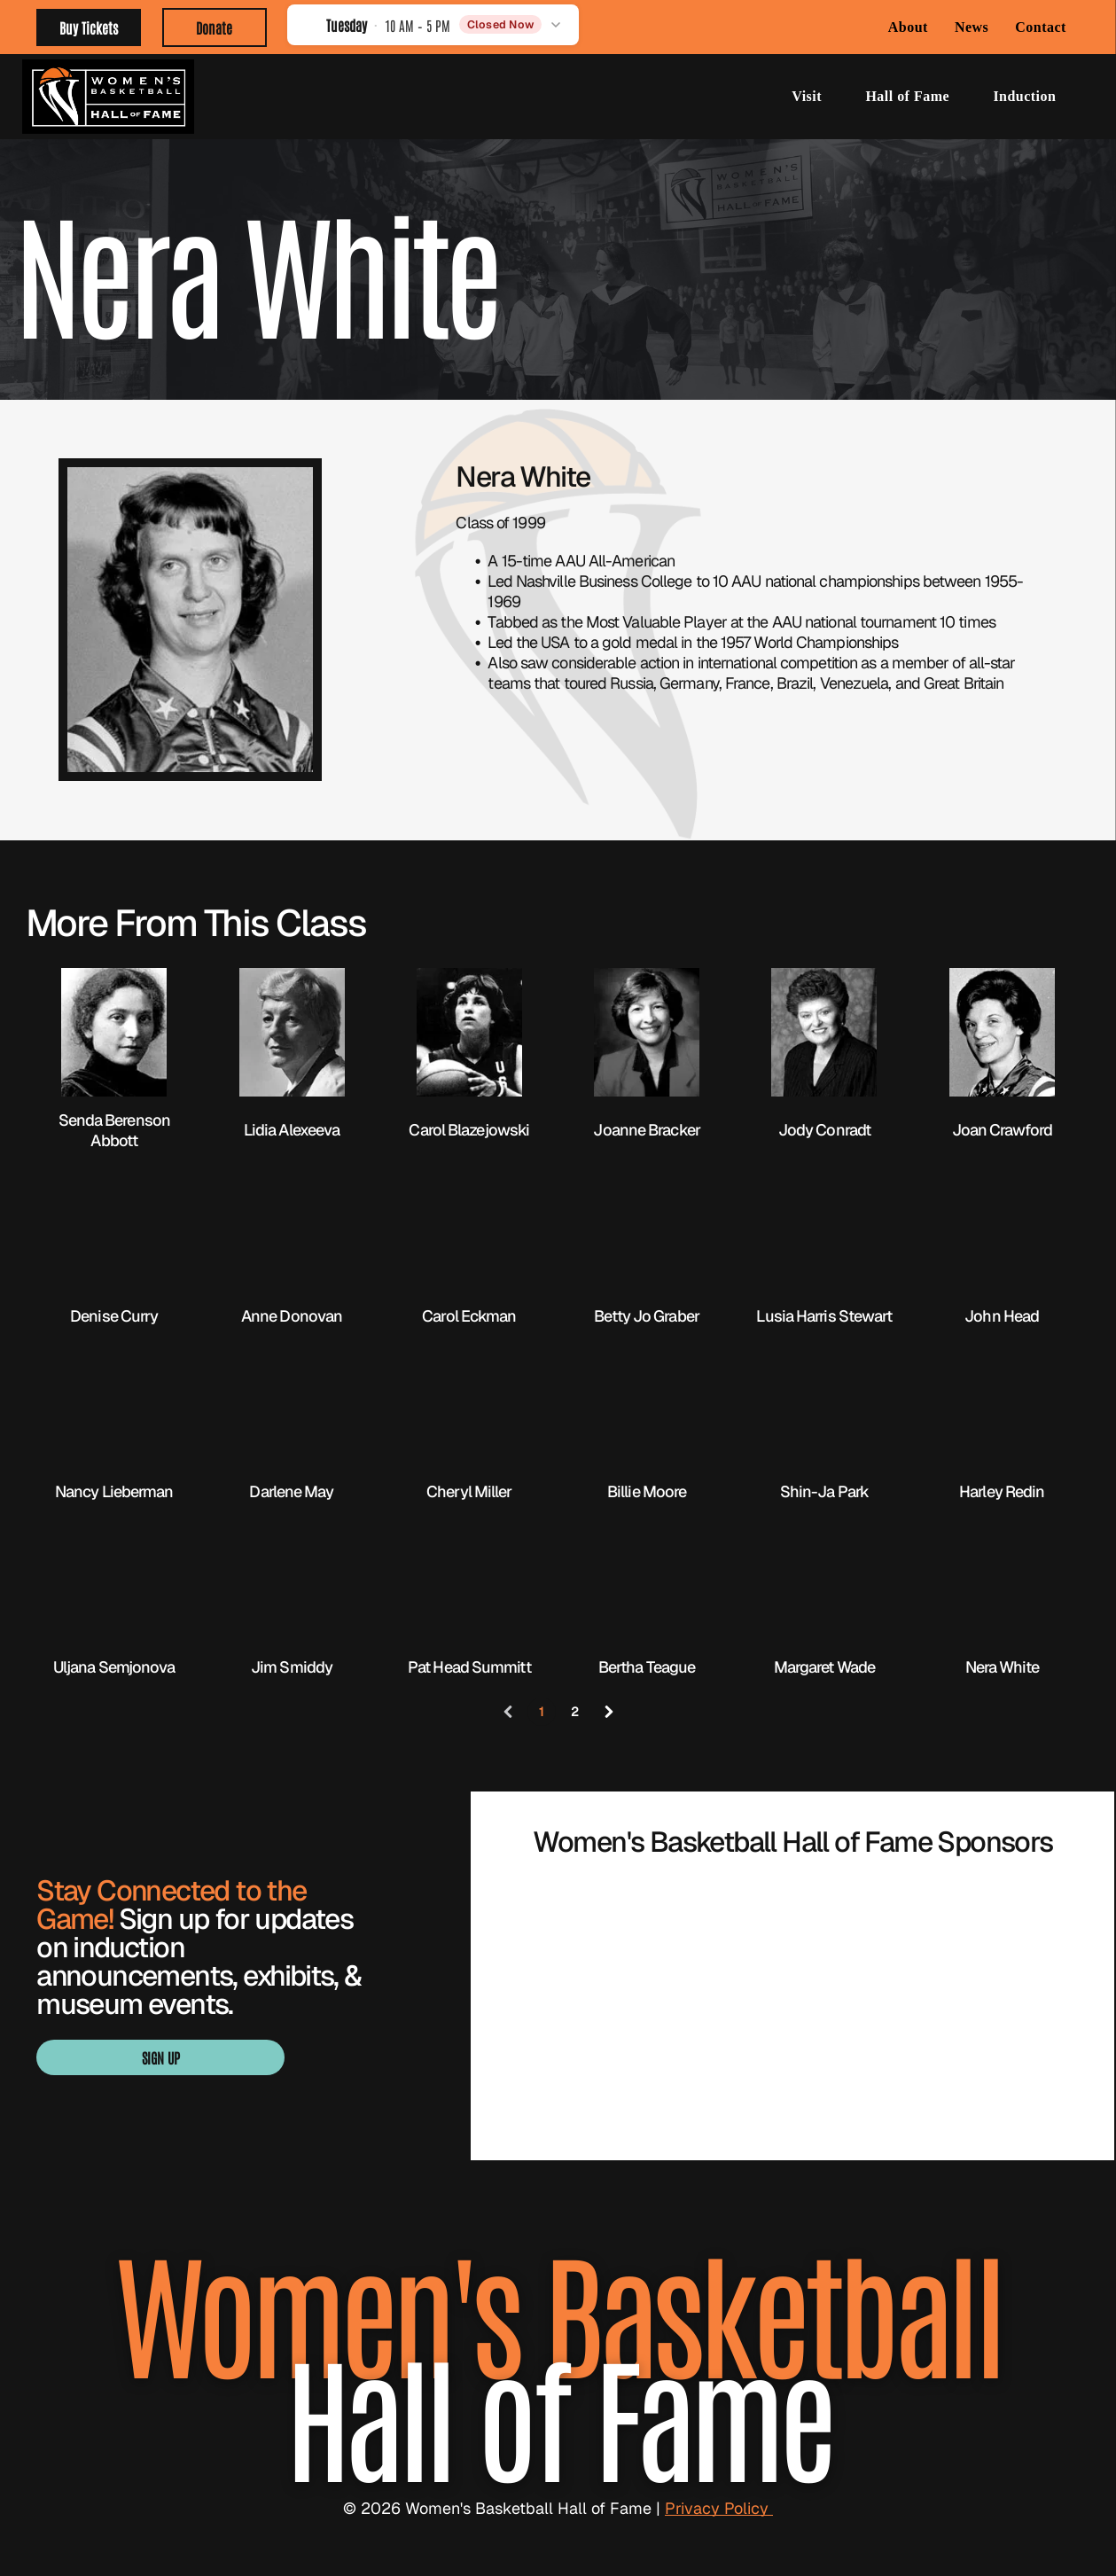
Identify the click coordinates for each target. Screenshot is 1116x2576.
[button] (433, 24)
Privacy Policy (719, 2508)
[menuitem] (908, 26)
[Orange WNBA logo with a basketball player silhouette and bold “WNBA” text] (793, 1943)
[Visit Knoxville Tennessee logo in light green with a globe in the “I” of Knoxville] (793, 2049)
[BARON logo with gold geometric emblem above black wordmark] (992, 1943)
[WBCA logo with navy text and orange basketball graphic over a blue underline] (593, 1943)
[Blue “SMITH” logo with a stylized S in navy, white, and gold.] (593, 2049)
